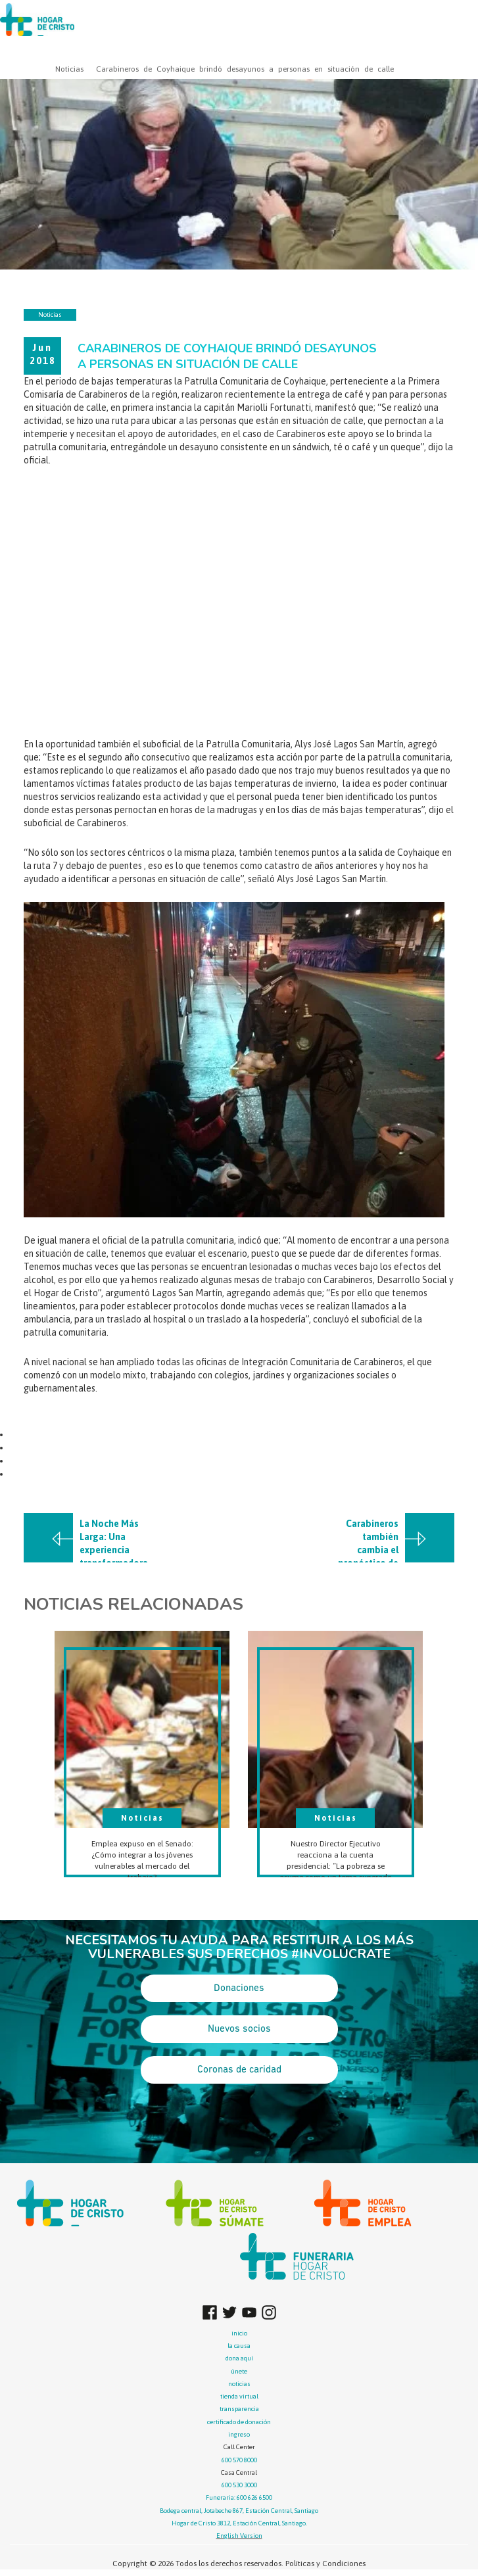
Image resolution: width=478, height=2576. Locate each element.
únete (239, 2371)
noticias (239, 2383)
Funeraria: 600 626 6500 (239, 2497)
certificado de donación (239, 2421)
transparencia (239, 2408)
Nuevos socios (239, 2029)
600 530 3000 (239, 2485)
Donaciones (239, 1988)
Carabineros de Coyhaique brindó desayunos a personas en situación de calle (245, 69)
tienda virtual (239, 2396)
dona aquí (239, 2358)
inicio (239, 2333)
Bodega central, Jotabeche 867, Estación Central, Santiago (239, 2510)
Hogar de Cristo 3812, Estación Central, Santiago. (239, 2523)
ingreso (239, 2434)
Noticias (69, 69)
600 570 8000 (239, 2460)
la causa (239, 2345)
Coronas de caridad (239, 2070)
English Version (239, 2535)
